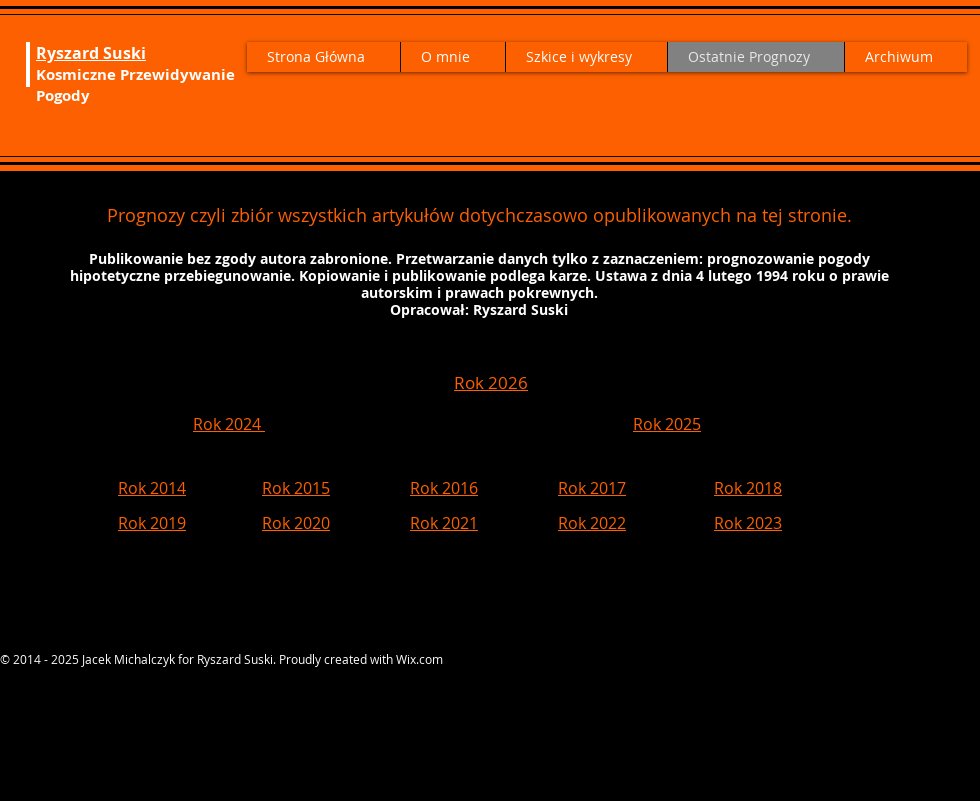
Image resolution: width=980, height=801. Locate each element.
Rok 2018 (748, 488)
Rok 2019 (152, 523)
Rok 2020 (296, 523)
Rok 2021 (444, 523)
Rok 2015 (296, 488)
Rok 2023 (748, 523)
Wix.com (419, 659)
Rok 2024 (229, 424)
